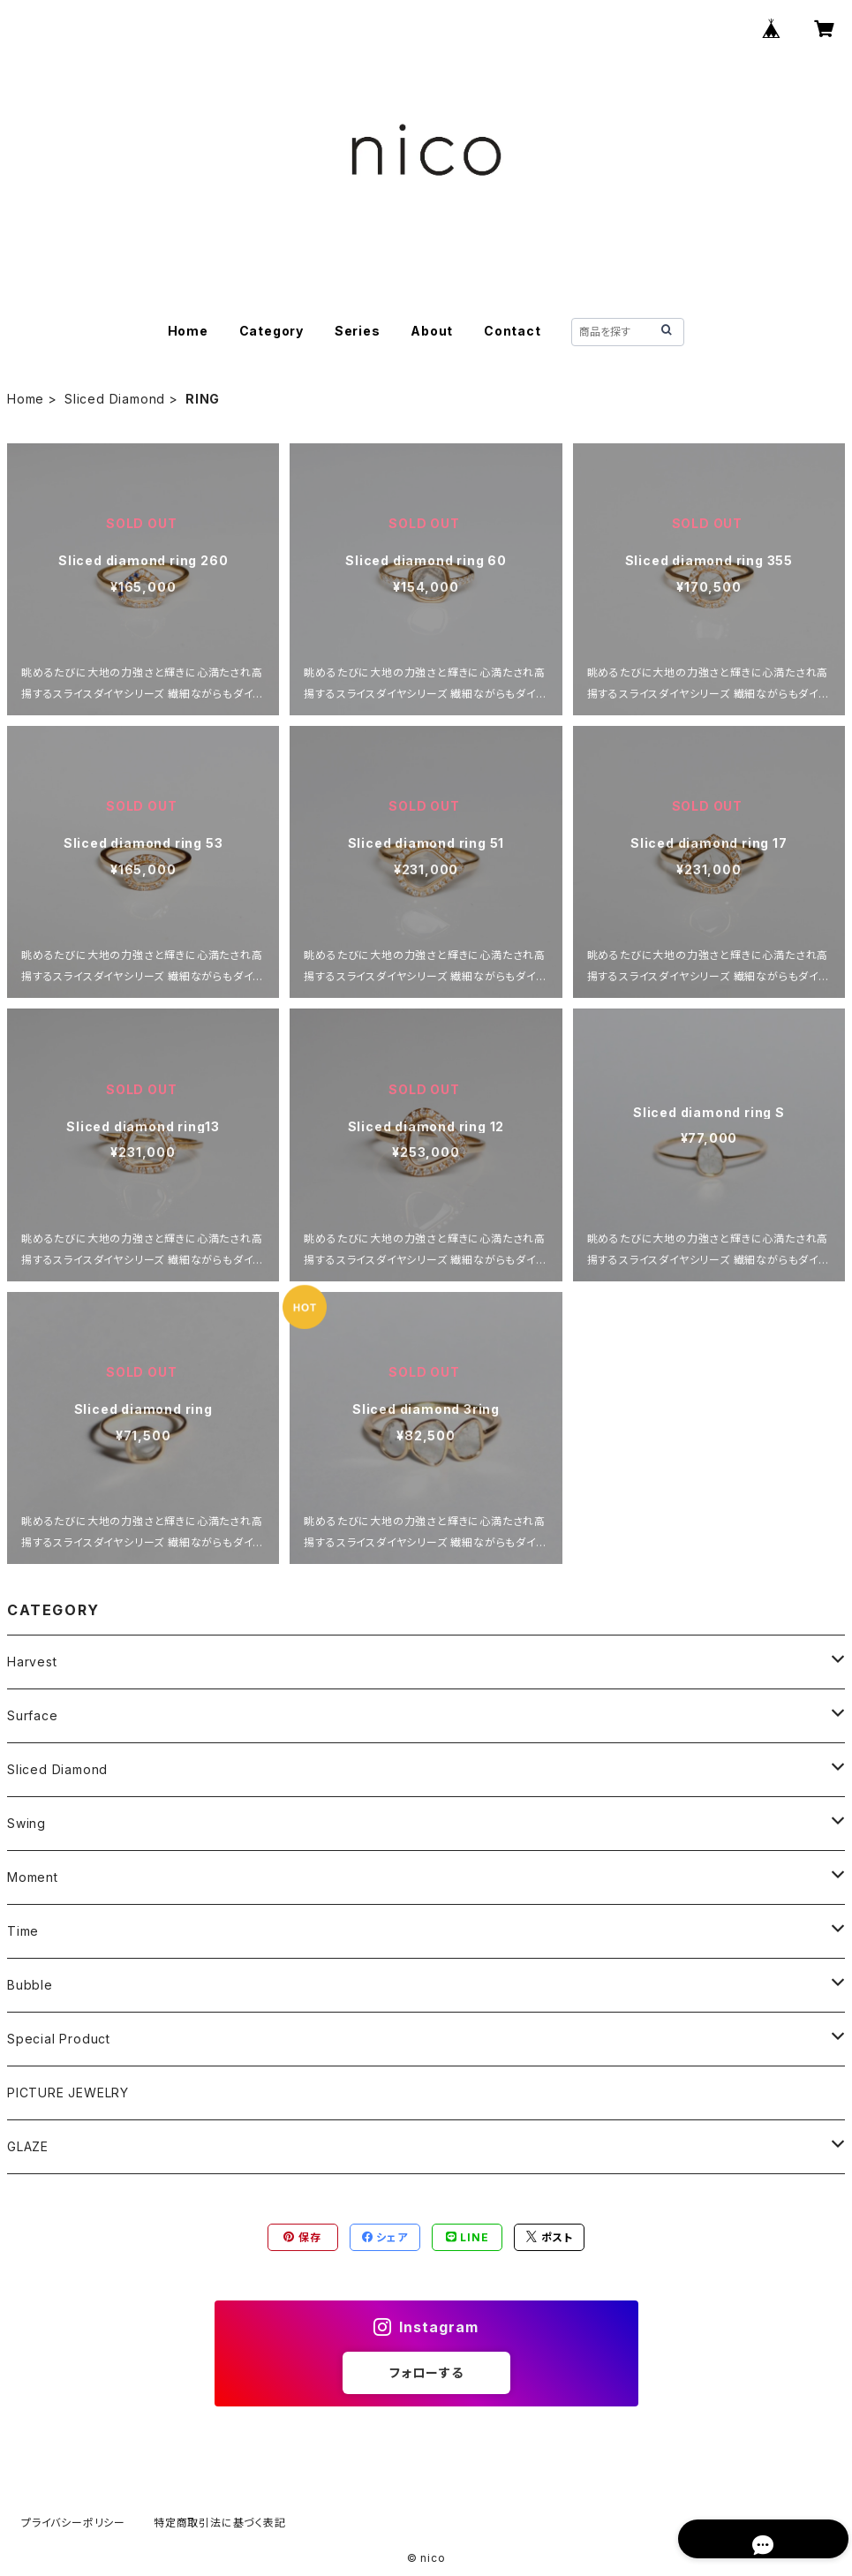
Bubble (30, 1984)
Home (188, 330)
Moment (32, 1877)
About (432, 330)
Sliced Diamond (114, 398)
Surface (32, 1715)
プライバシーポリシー (73, 2522)
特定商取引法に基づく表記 (220, 2522)
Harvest (32, 1661)
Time (23, 1930)
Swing (26, 1823)
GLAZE (28, 2146)
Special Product (58, 2038)
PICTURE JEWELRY (68, 2092)
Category (271, 330)
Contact (512, 330)
